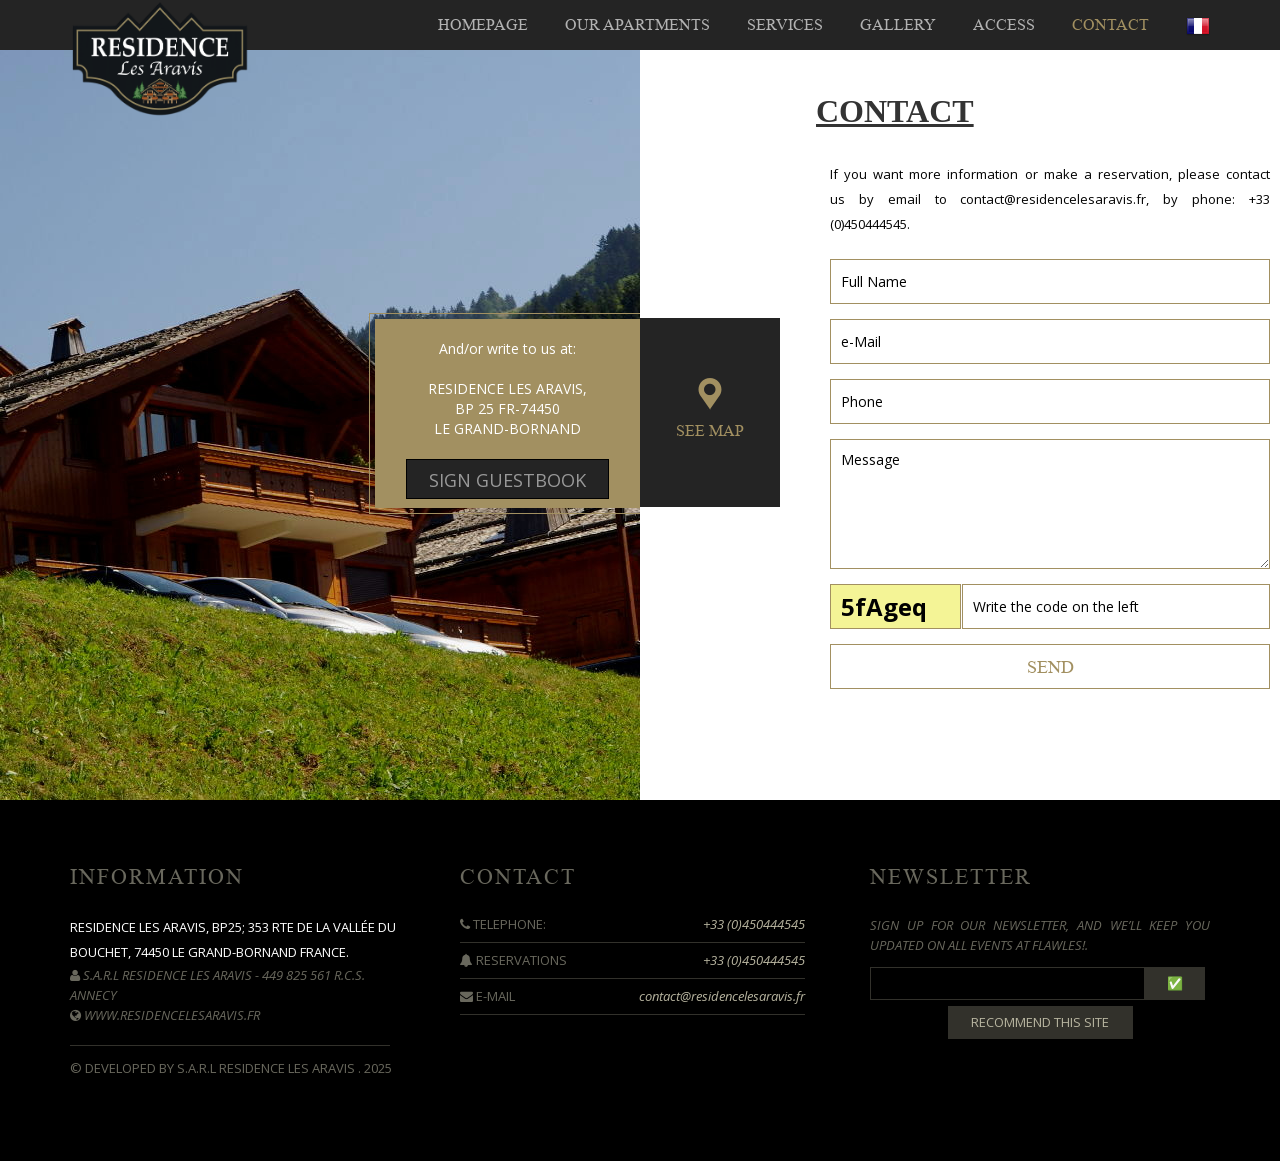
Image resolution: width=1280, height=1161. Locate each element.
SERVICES (785, 25)
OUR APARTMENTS (637, 25)
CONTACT (1110, 25)
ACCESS (1004, 25)
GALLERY (898, 25)
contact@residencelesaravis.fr (1053, 199)
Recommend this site (1040, 1022)
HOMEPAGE (483, 25)
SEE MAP (710, 431)
